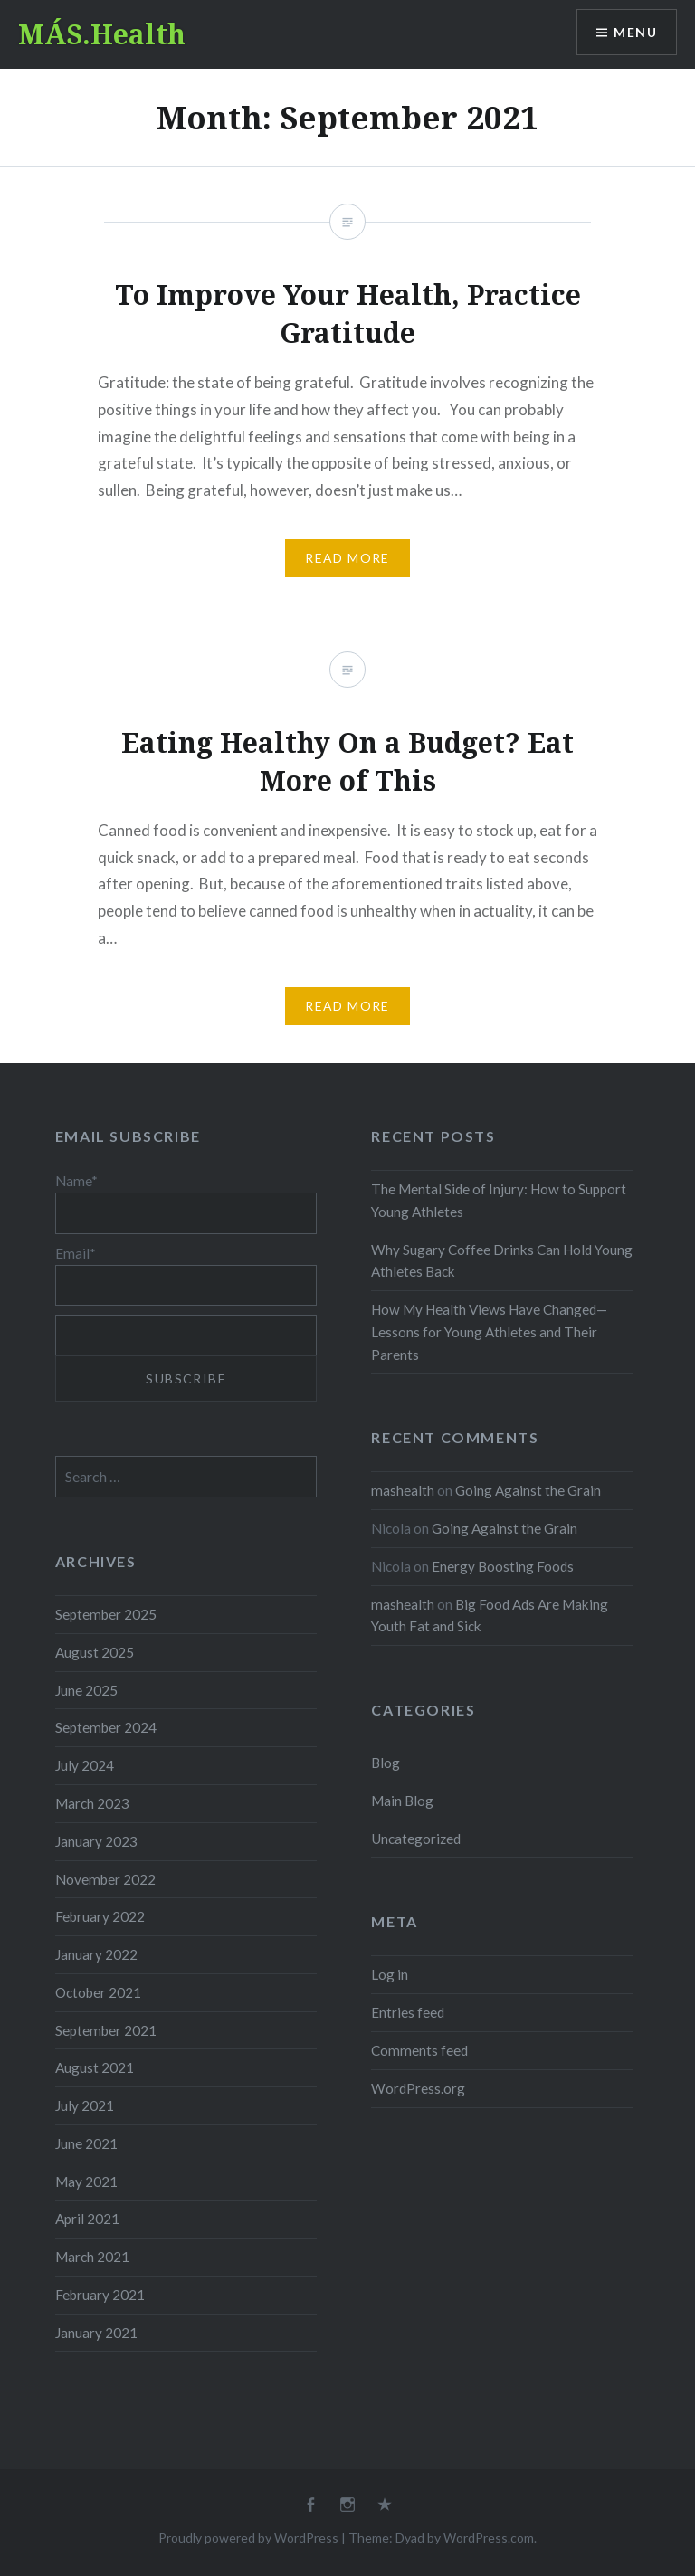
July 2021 (84, 2105)
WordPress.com (488, 2537)
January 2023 (96, 1841)
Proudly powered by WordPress (248, 2537)
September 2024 (106, 1727)
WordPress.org (418, 2088)
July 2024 (84, 1765)
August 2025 (94, 1652)
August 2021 (94, 2067)
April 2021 (87, 2218)
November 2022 (105, 1879)
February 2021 (100, 2294)
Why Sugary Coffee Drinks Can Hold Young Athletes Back (502, 1260)
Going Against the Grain (528, 1490)
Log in (389, 1974)
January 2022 (96, 1954)
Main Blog (402, 1800)
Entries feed (407, 2012)
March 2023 (92, 1803)
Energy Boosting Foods (503, 1566)
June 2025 (86, 1690)
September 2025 (106, 1614)
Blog (385, 1762)
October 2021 (98, 1992)
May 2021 (86, 2181)
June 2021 (86, 2143)
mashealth (402, 1490)
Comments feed (419, 2050)
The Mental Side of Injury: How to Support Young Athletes (498, 1200)
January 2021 (96, 2332)
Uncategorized (416, 1838)
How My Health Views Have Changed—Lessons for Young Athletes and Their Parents (489, 1332)
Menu (635, 32)
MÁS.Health (102, 33)
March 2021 (92, 2256)
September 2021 (106, 2030)
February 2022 (100, 1916)
